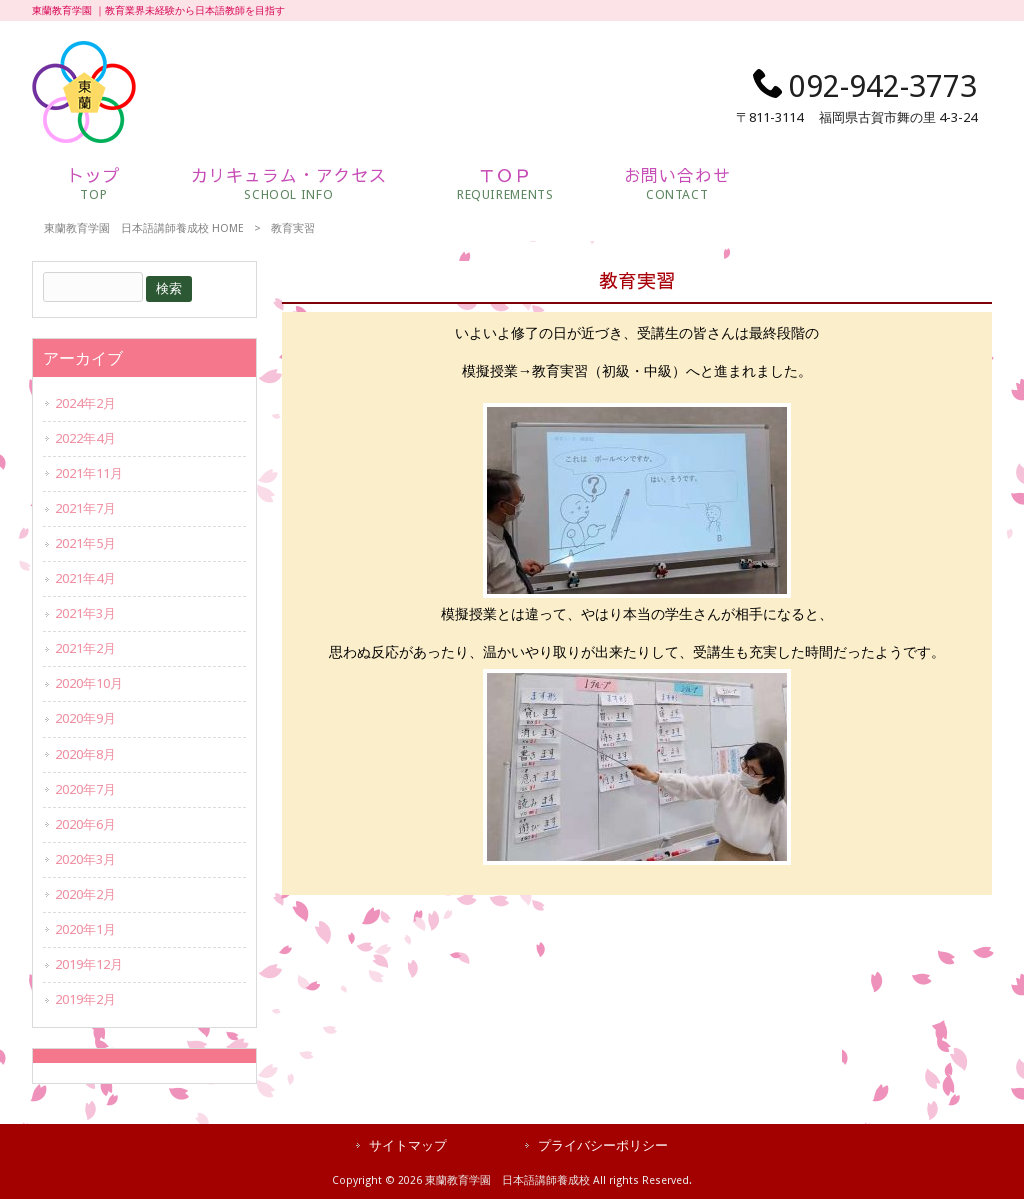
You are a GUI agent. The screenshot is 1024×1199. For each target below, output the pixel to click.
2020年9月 (85, 718)
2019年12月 (89, 964)
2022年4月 (85, 438)
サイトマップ (408, 1145)
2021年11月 (89, 473)
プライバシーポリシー (603, 1145)
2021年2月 (85, 648)
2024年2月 (85, 403)
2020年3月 (85, 859)
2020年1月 (85, 929)
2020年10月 (89, 683)
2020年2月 (85, 894)
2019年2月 (85, 999)
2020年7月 (85, 789)
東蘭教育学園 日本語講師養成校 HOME (144, 228)
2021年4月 (85, 578)
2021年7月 (85, 508)
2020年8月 (85, 754)
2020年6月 (85, 824)
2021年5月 (85, 543)
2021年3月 (85, 613)
